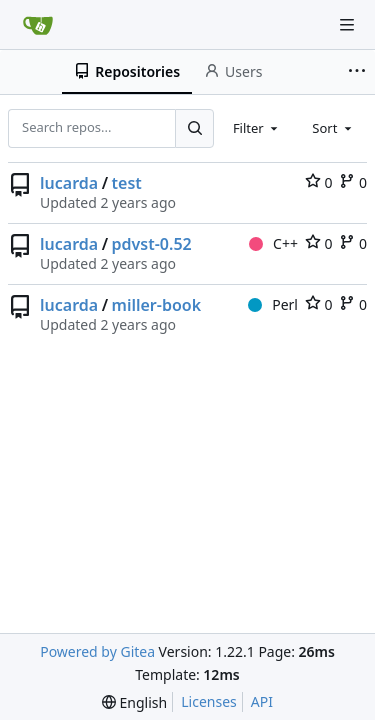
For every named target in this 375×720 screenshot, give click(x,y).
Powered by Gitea (97, 651)
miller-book (157, 305)
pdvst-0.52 (152, 244)
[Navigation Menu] (347, 25)
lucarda (69, 183)
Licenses (209, 701)
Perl (273, 304)
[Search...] (194, 128)
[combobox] (257, 128)
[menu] (134, 702)
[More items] (359, 72)
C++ (273, 243)
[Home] (38, 25)
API (262, 701)
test (127, 183)
